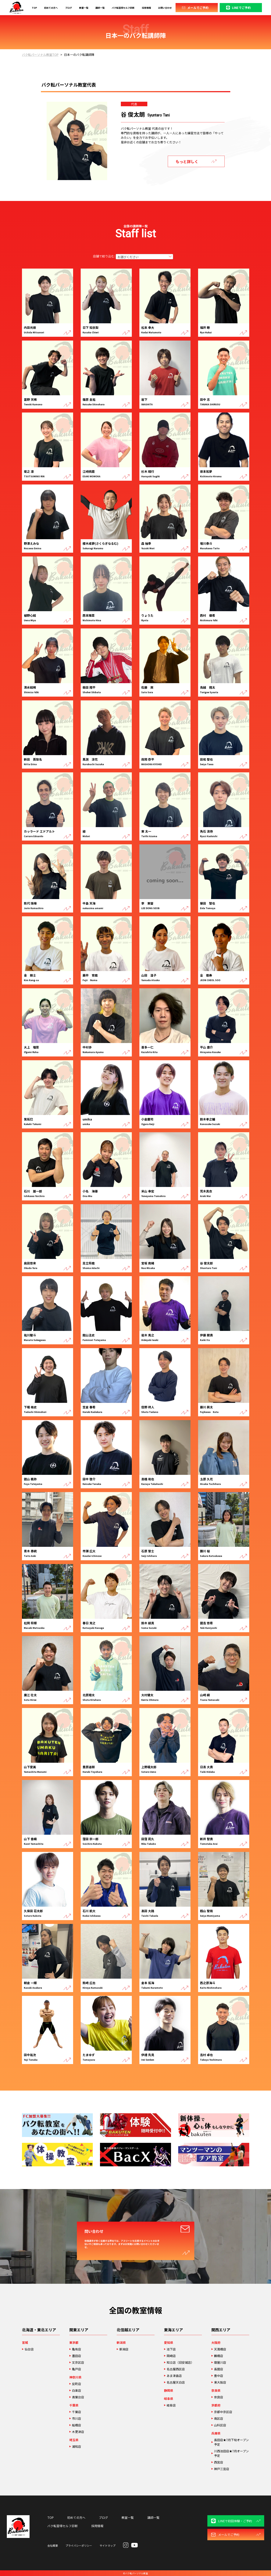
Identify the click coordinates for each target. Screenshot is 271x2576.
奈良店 (218, 2397)
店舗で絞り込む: (104, 256)
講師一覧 (100, 7)
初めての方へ (51, 7)
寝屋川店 (220, 2362)
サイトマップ (108, 2545)
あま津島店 (174, 2375)
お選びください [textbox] (128, 257)
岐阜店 (171, 2405)
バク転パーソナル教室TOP (40, 54)
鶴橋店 (218, 2355)
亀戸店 (76, 2369)
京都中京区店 (223, 2412)
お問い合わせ (165, 7)
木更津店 (78, 2431)
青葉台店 (78, 2397)
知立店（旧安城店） (180, 2362)
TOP (34, 7)
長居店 (218, 2369)
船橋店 (76, 2425)
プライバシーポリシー (79, 2545)
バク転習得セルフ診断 (123, 7)
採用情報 (146, 7)
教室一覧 (83, 7)
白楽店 (76, 2390)
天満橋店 (220, 2349)
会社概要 (52, 2545)
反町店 (76, 2383)
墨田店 (76, 2355)
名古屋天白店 (176, 2382)
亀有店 (76, 2349)
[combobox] (144, 256)
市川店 (76, 2418)
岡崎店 (171, 2355)
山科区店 (220, 2425)
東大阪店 (220, 2382)
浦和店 (76, 2446)
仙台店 (29, 2349)
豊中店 (218, 2375)
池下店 (171, 2349)
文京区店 (78, 2362)
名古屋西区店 (176, 2369)
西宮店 (218, 2462)
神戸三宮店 (221, 2469)
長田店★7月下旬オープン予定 (231, 2442)
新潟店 (123, 2349)
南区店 (218, 2418)
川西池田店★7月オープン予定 (231, 2453)
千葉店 (76, 2412)
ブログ (68, 7)
